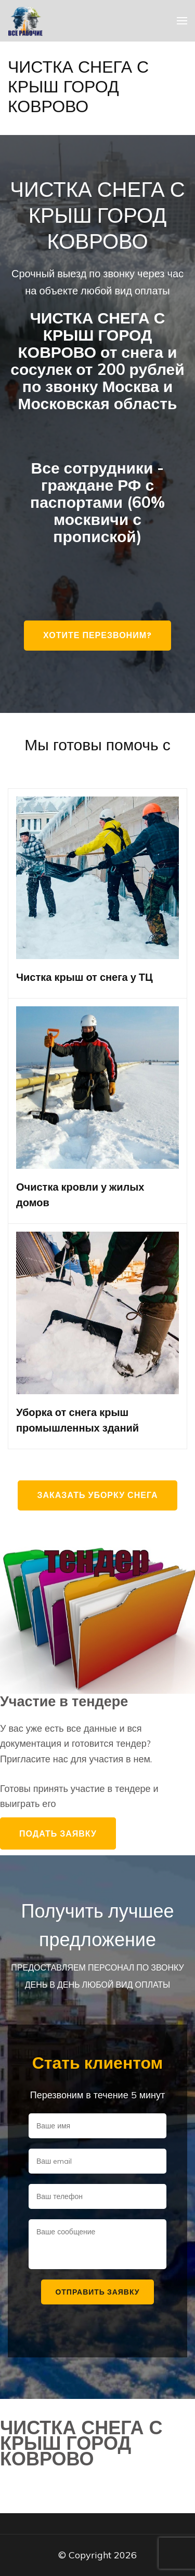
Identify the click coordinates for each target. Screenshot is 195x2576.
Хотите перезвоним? (97, 635)
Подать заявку (58, 1833)
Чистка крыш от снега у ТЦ (84, 977)
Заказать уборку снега (97, 1495)
